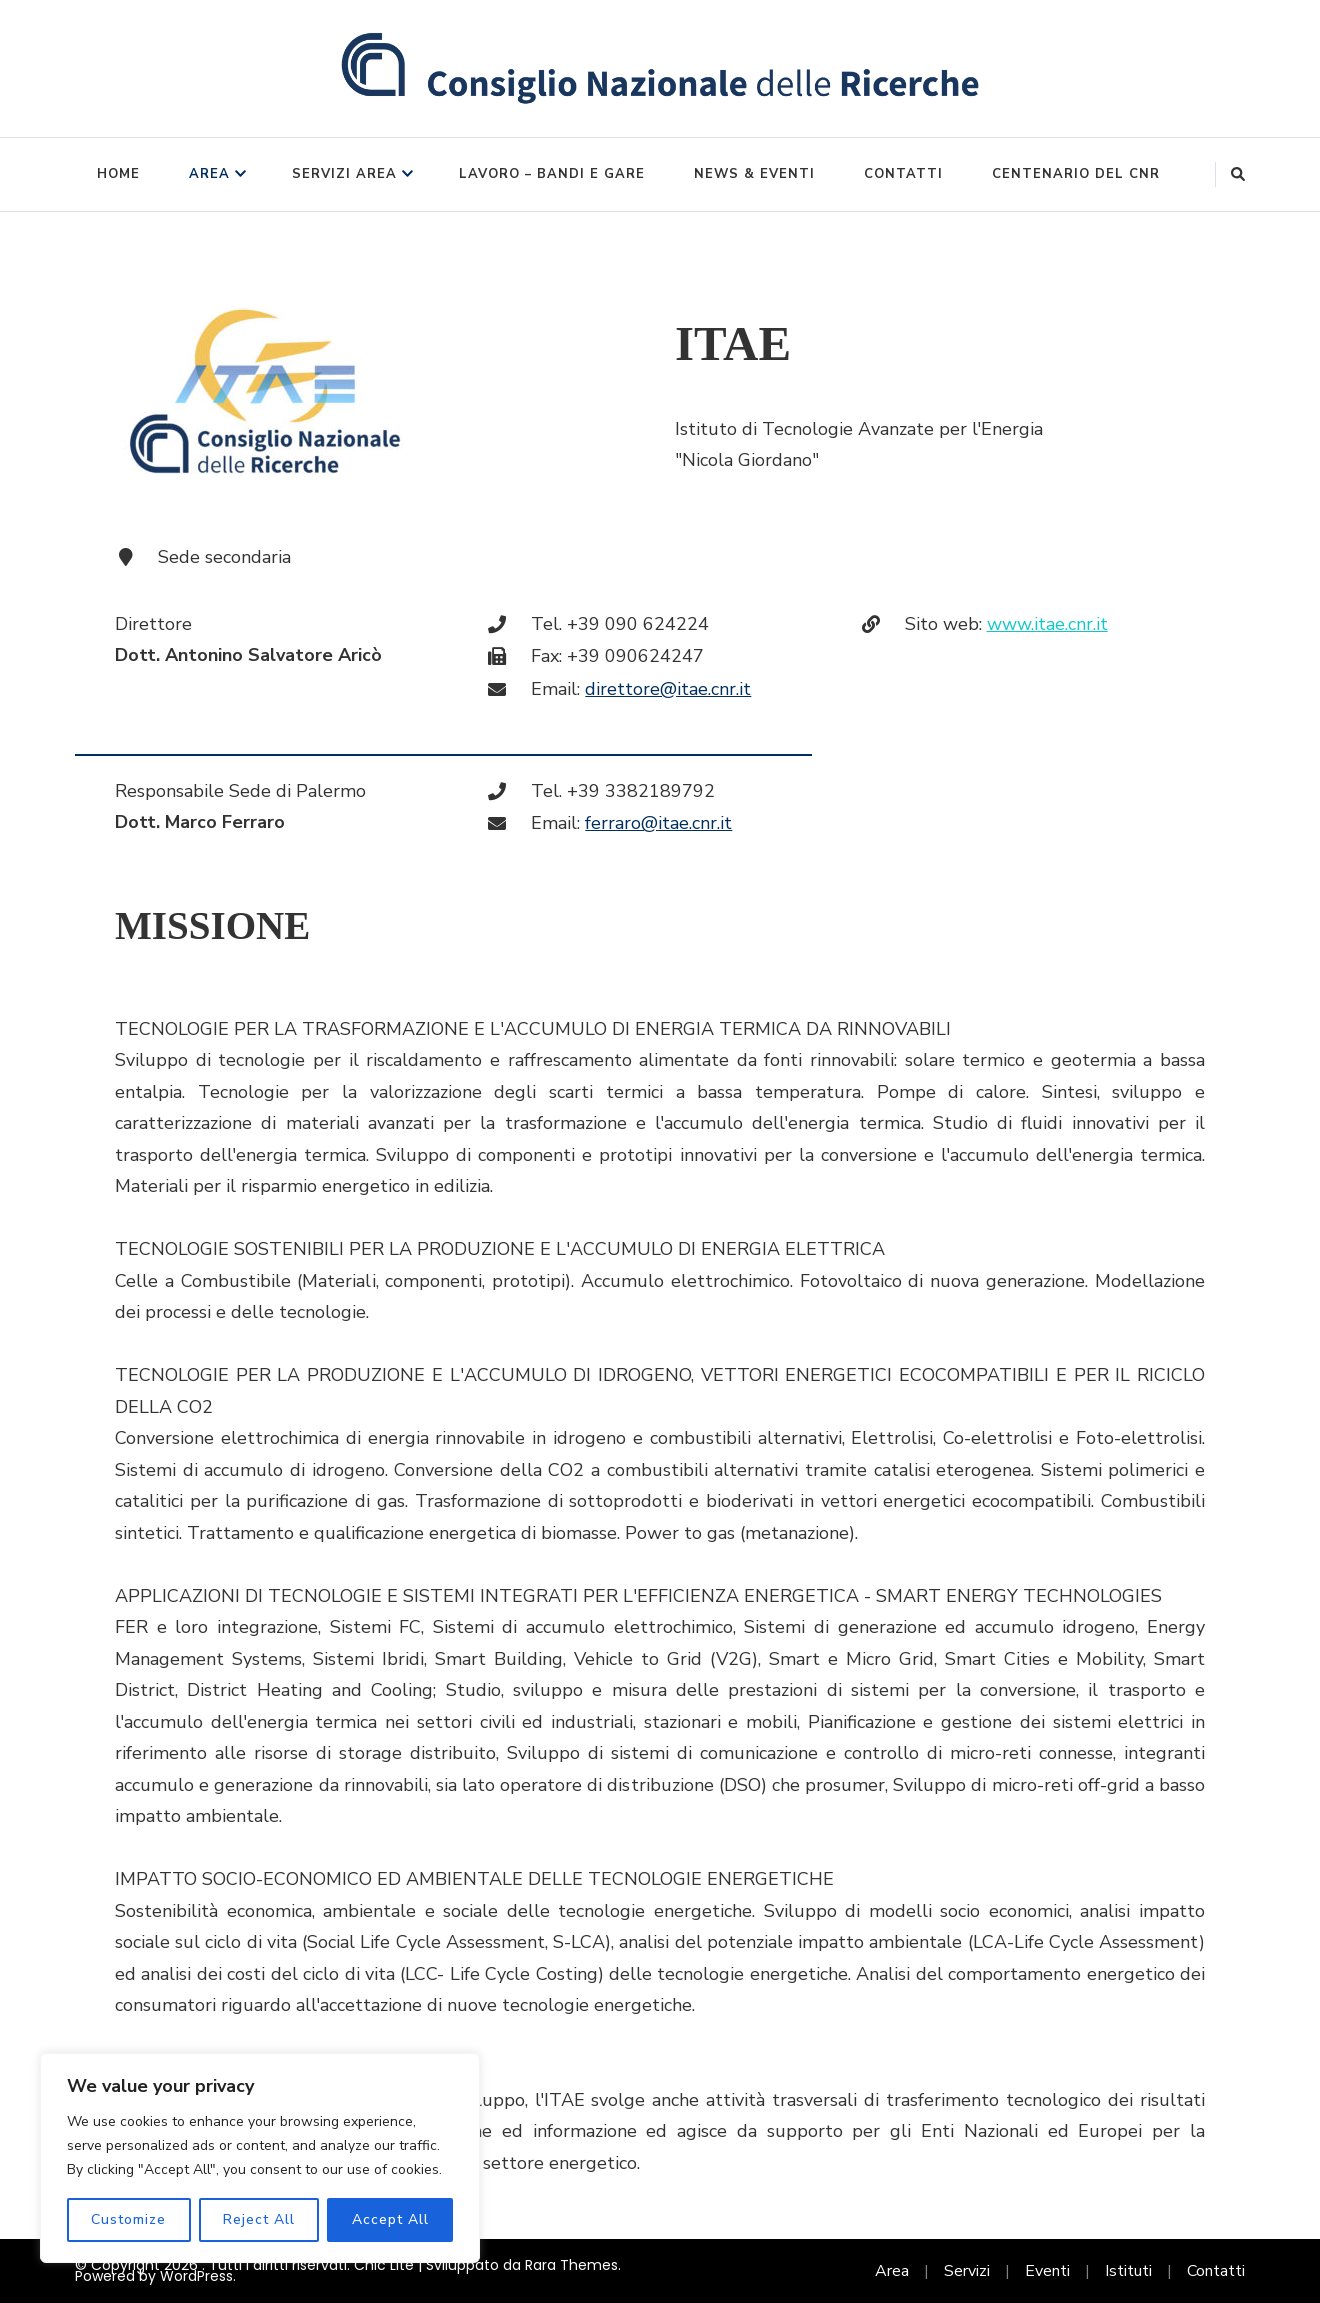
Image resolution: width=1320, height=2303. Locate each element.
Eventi (1047, 2271)
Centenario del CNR (1076, 174)
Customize (128, 2219)
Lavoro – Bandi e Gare (552, 174)
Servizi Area (344, 174)
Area (209, 174)
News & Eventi (754, 174)
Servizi (967, 2271)
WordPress (196, 2276)
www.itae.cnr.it (1047, 624)
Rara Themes (571, 2265)
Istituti (1128, 2271)
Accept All (390, 2219)
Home (118, 174)
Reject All (259, 2219)
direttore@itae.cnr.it (668, 689)
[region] (260, 2158)
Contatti (903, 174)
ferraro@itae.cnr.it (658, 823)
